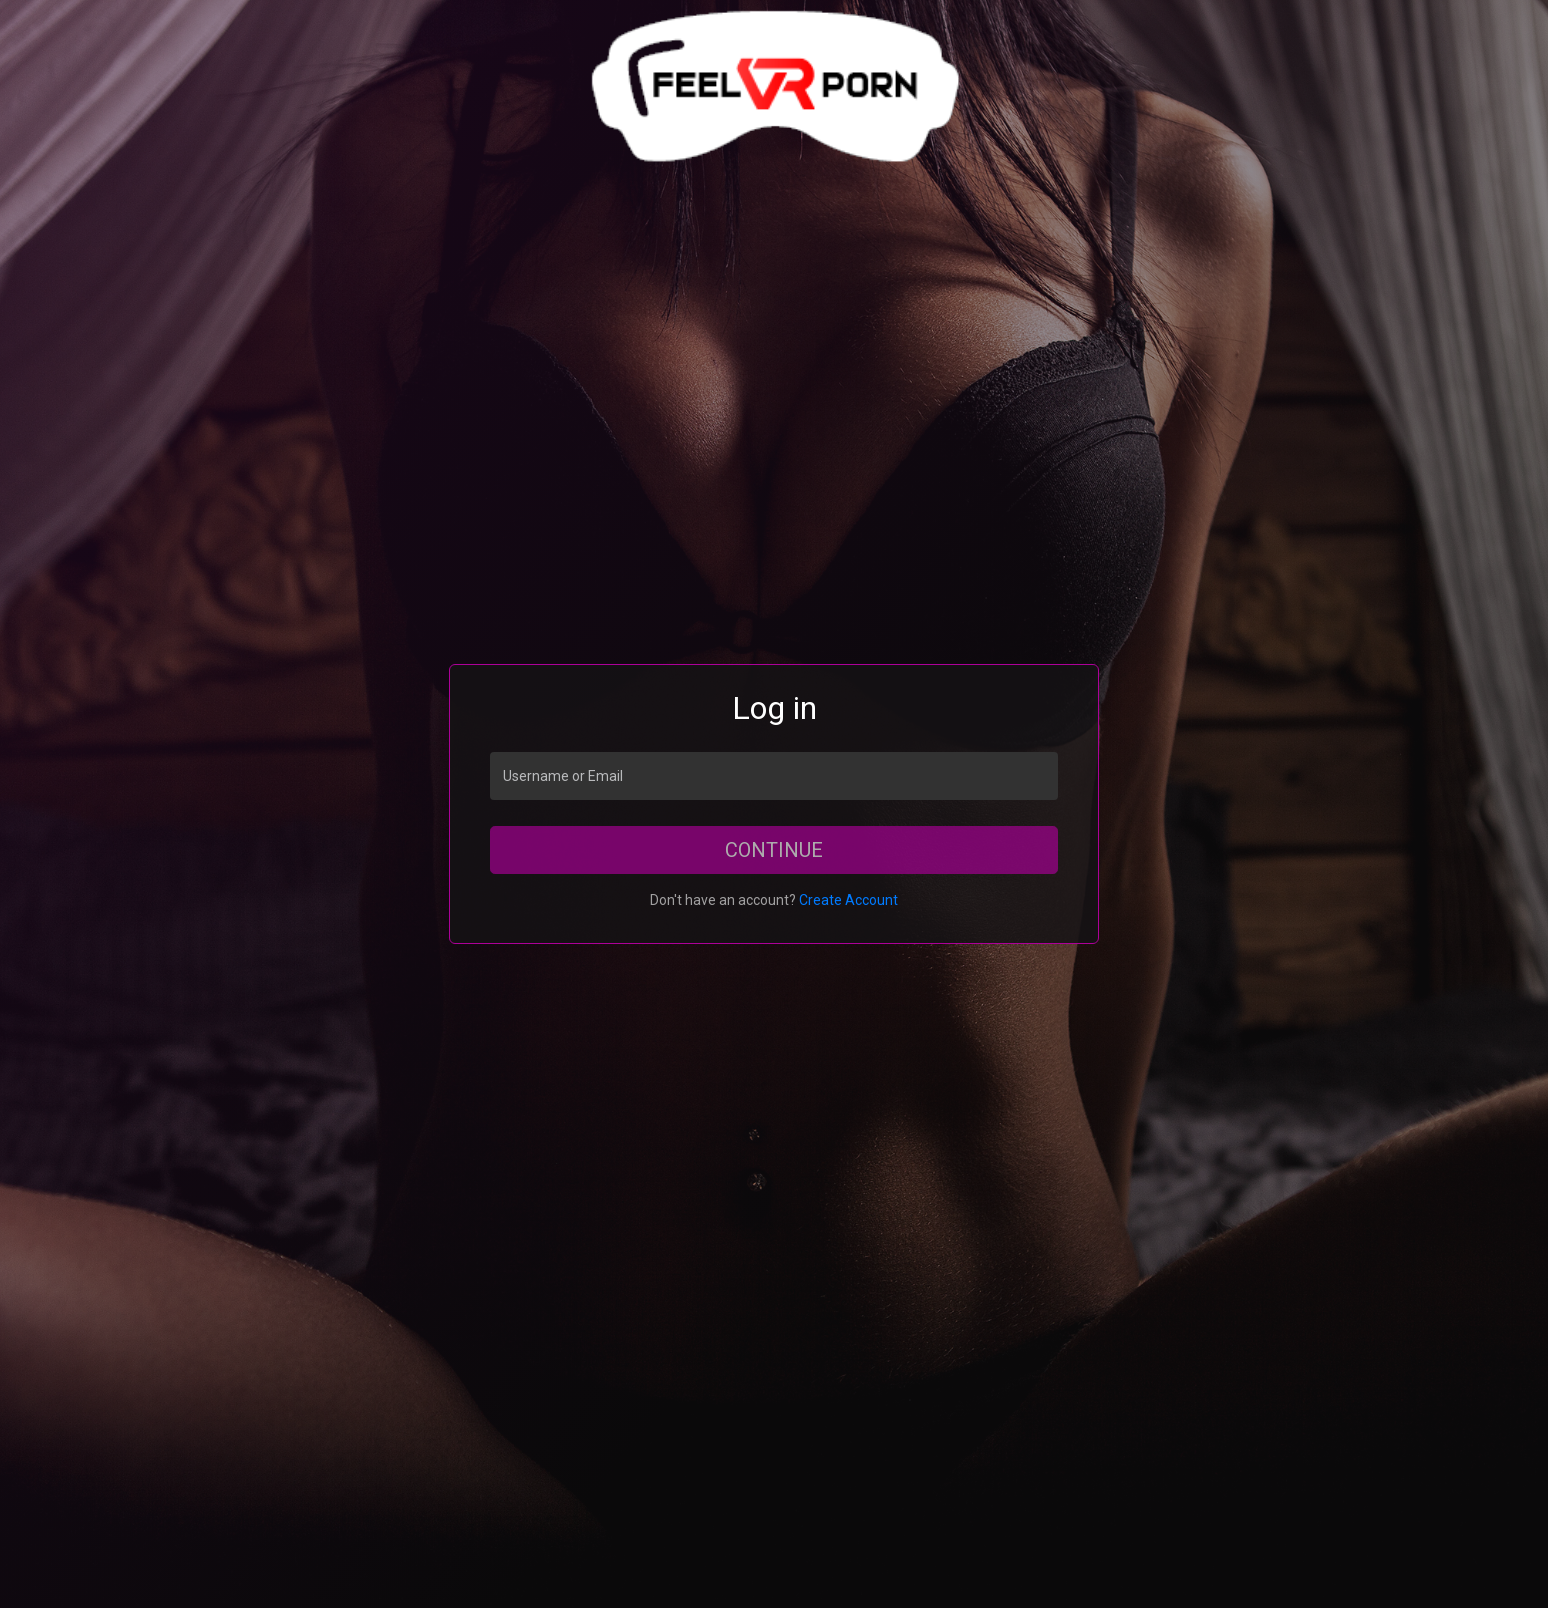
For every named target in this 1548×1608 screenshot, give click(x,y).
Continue (774, 850)
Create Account (848, 900)
